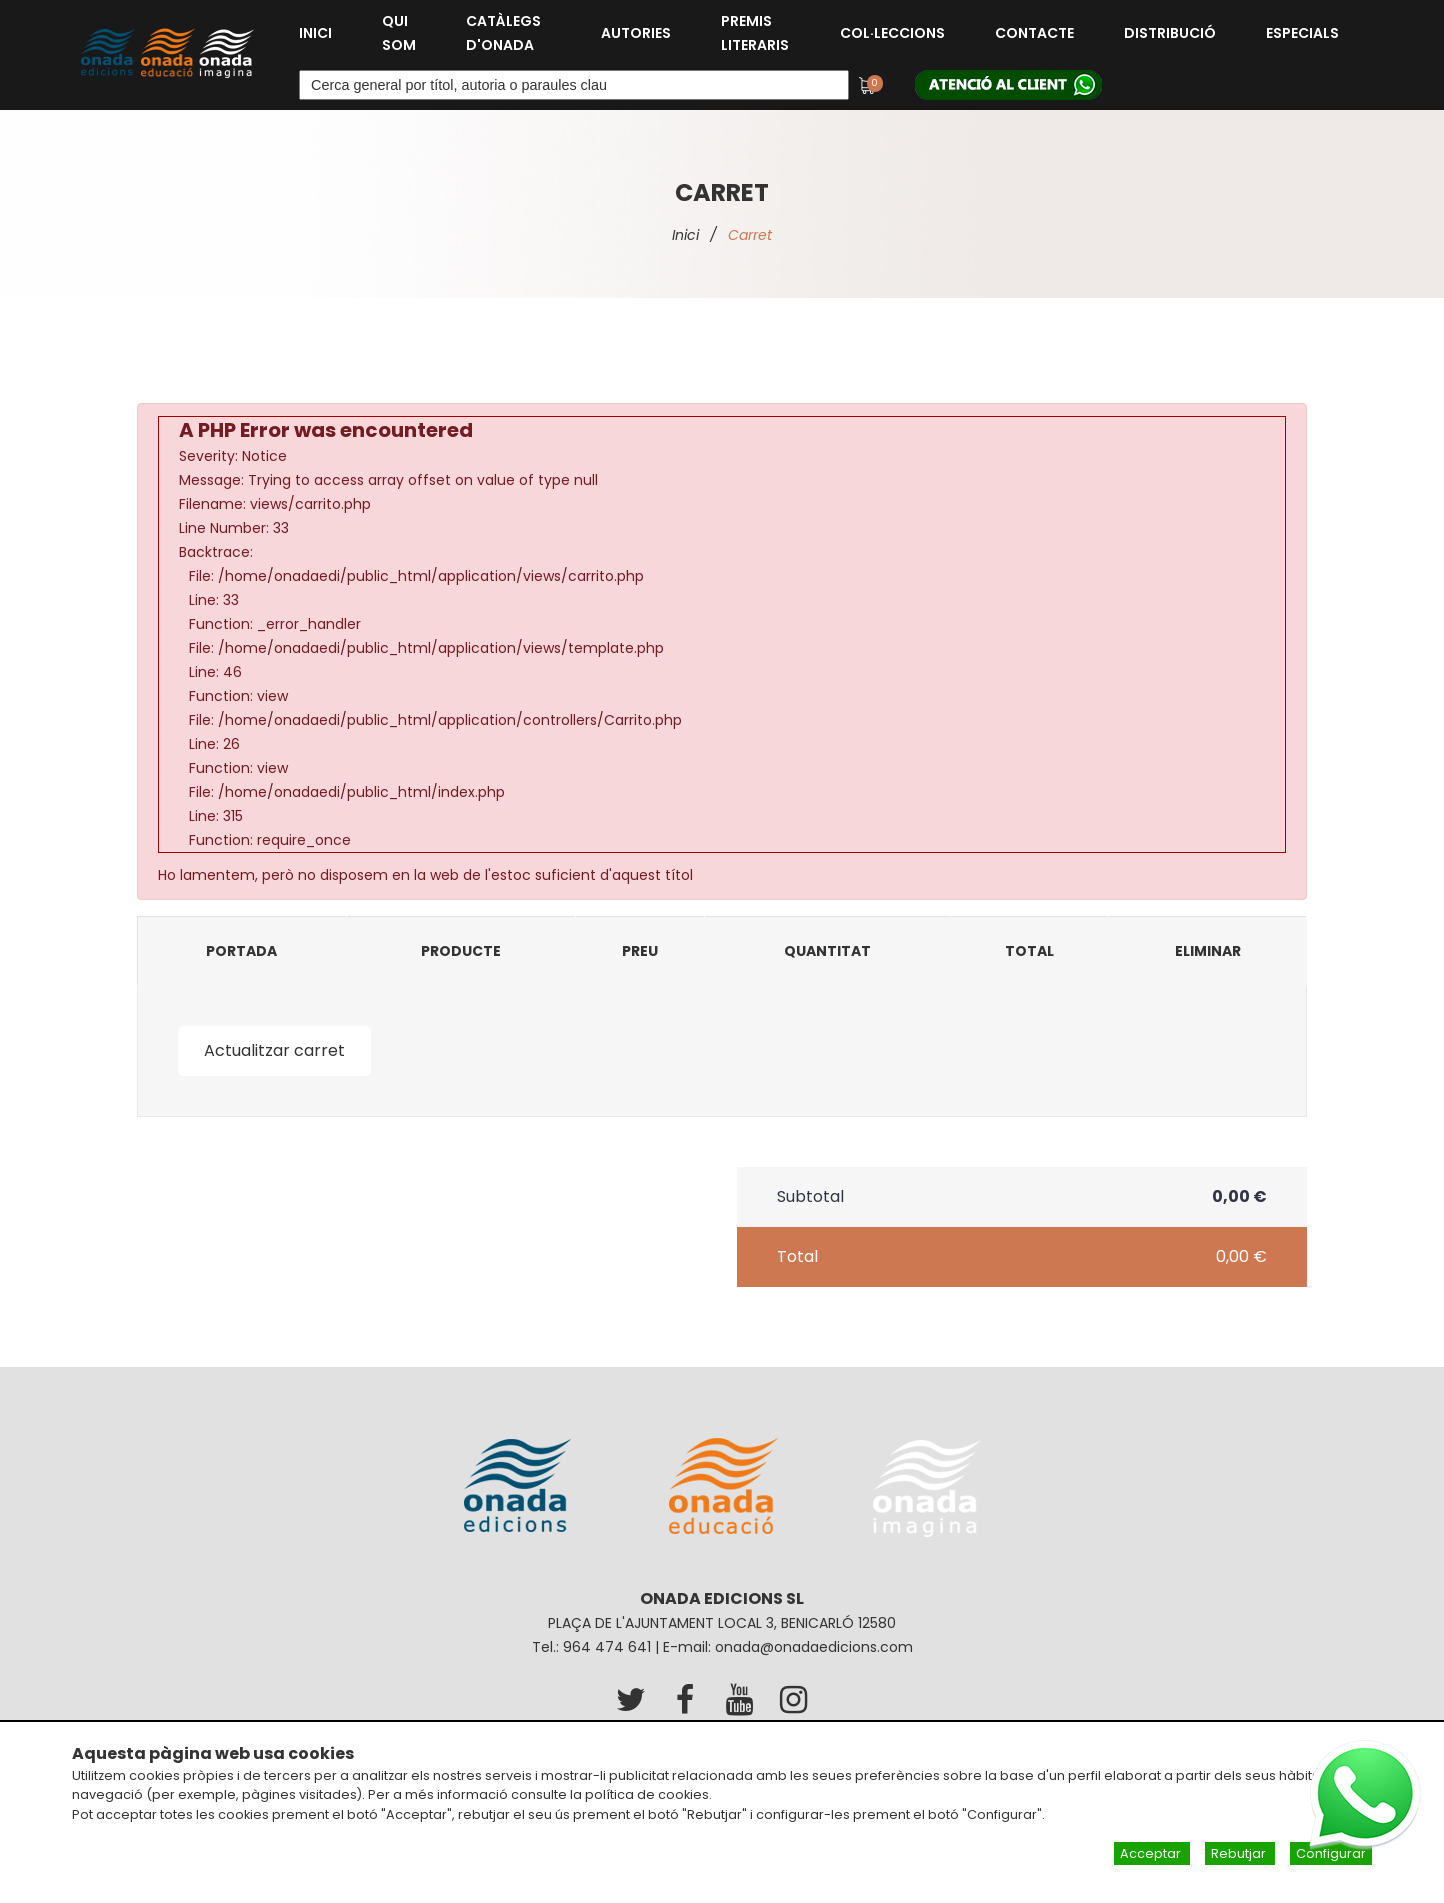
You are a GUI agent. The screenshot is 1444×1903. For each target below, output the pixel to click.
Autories (636, 33)
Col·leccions (892, 33)
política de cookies (647, 1794)
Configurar (1331, 1853)
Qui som (399, 33)
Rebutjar (1240, 1853)
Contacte (1034, 33)
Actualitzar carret (274, 1050)
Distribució (1170, 33)
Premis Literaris (755, 33)
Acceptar (1152, 1853)
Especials (1302, 33)
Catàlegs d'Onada (503, 33)
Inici (315, 33)
